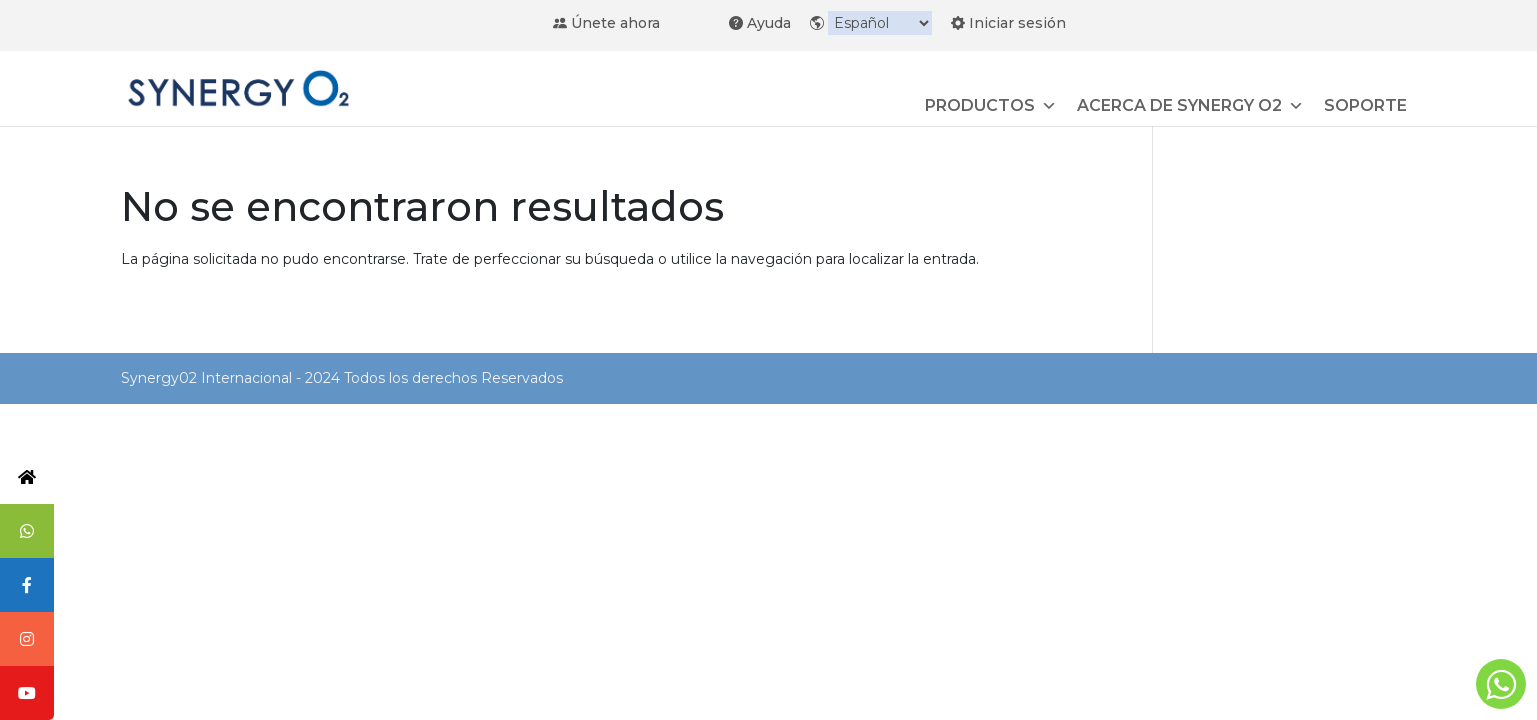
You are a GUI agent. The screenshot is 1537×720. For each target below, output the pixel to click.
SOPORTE (1365, 105)
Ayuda (760, 22)
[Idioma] (880, 23)
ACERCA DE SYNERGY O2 (1190, 106)
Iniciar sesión (1008, 22)
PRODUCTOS (991, 106)
